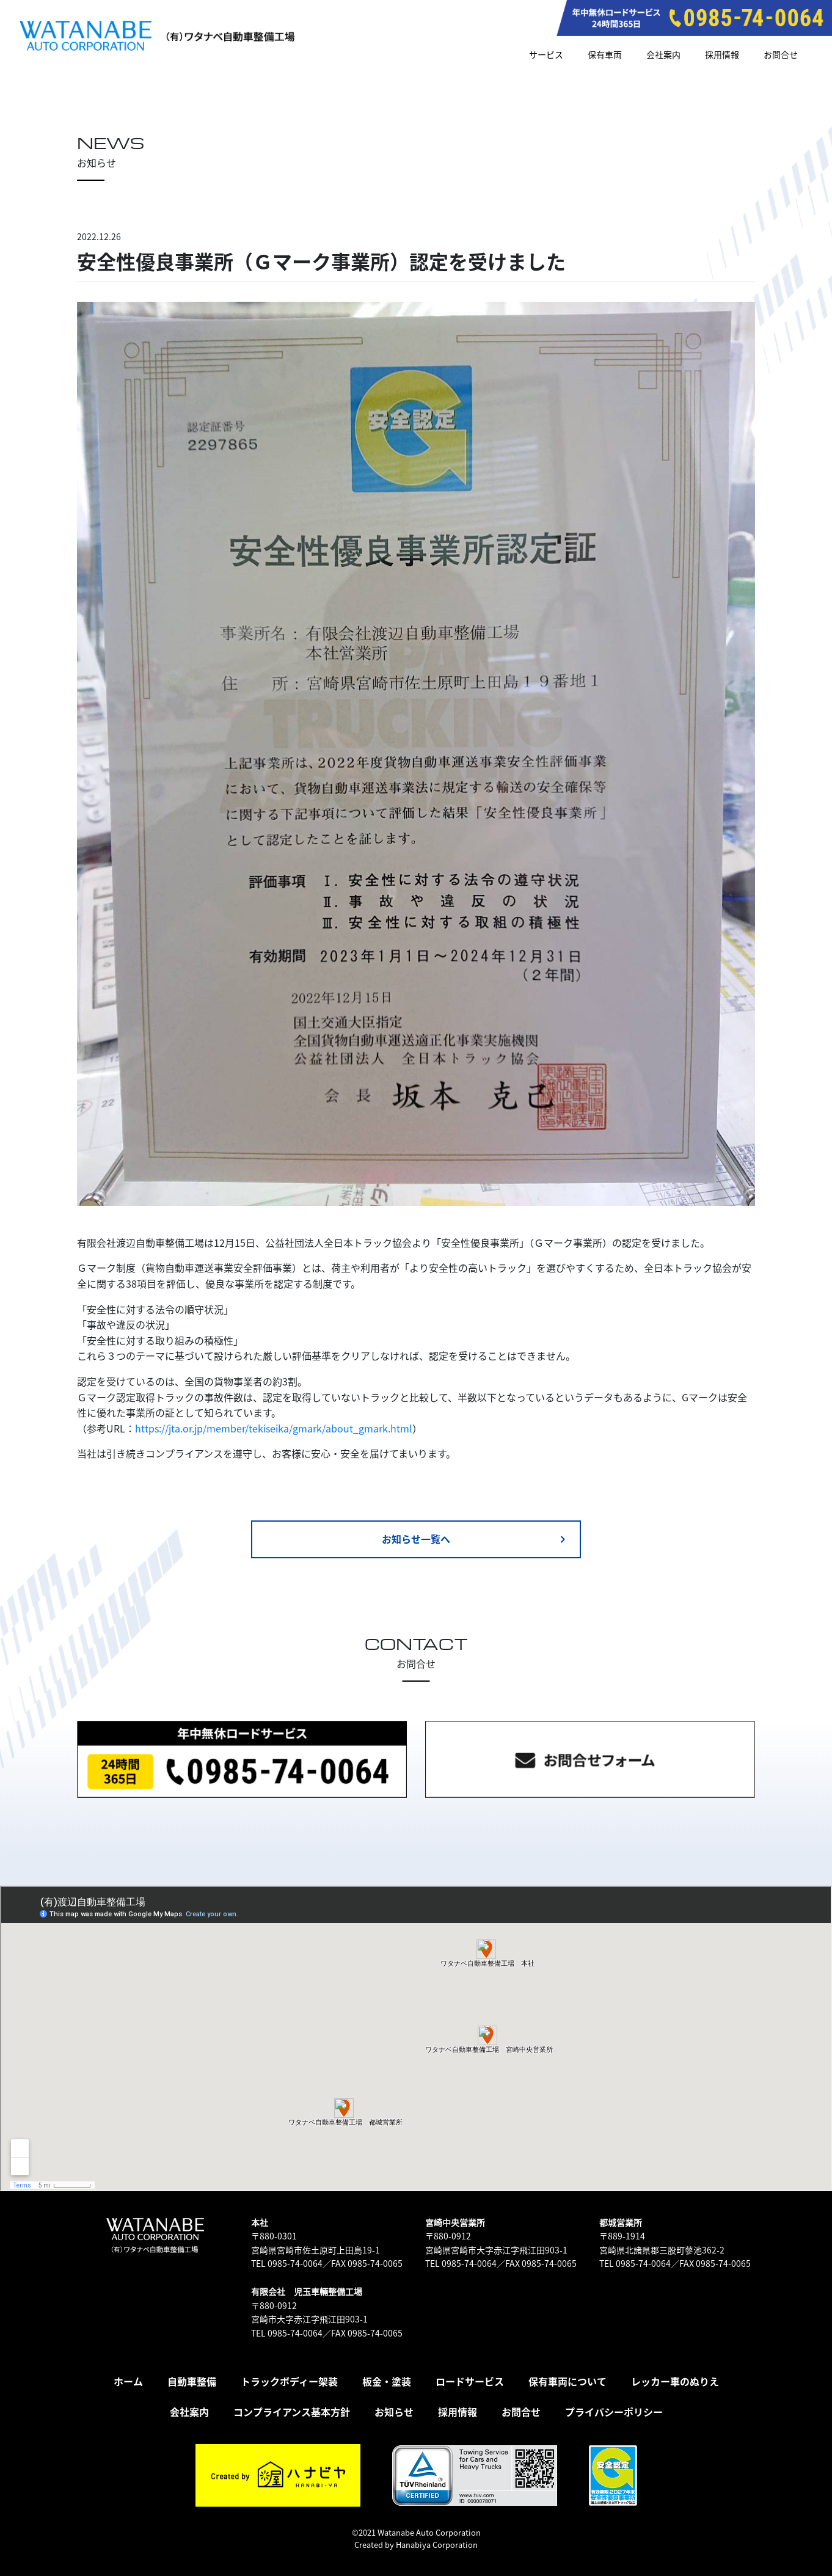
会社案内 (663, 54)
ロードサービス (470, 2381)
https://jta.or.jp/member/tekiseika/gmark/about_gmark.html (273, 1428)
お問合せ (781, 54)
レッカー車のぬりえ (675, 2381)
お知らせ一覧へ (476, 1539)
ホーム (128, 2381)
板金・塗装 (386, 2381)
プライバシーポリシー (614, 2411)
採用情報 (722, 54)
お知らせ (394, 2411)
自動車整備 (191, 2381)
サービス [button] (546, 54)
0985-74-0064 (295, 2263)
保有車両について (567, 2381)
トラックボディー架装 (289, 2381)
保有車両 (605, 54)
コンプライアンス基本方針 (291, 2411)
